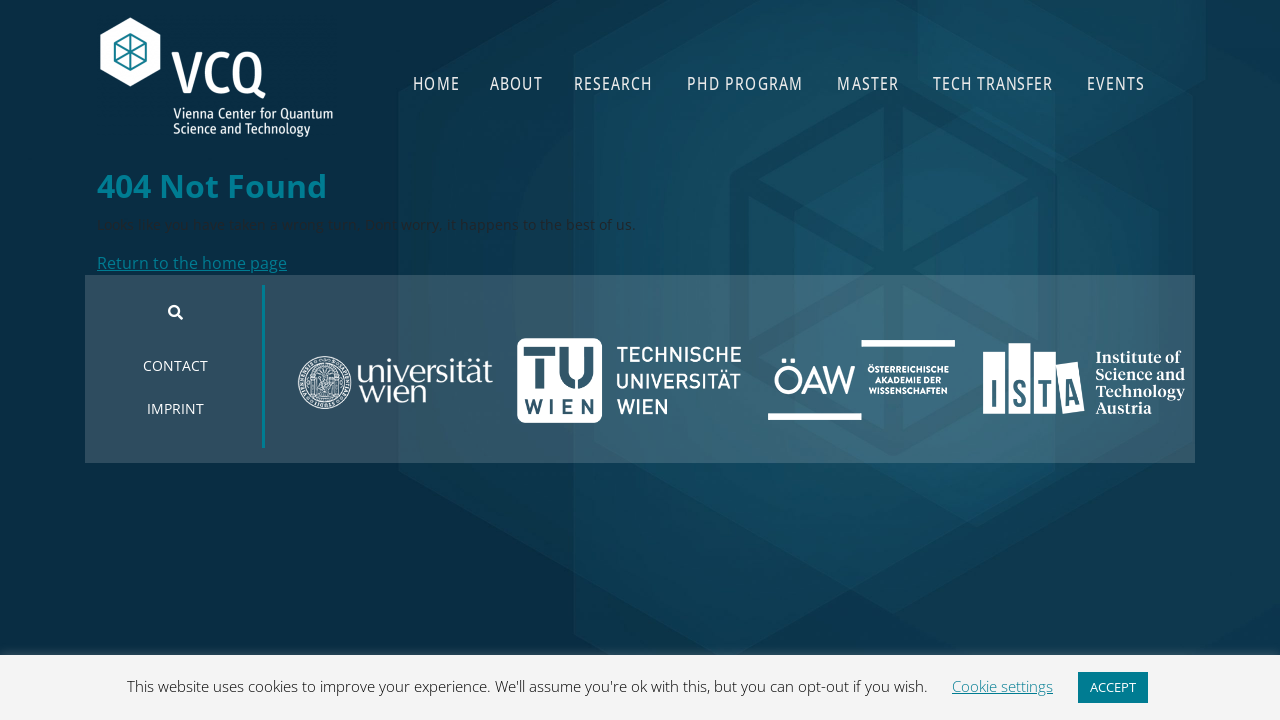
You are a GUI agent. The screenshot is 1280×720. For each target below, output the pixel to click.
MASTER (867, 82)
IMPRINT (175, 408)
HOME (436, 82)
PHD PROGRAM (745, 82)
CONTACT (175, 365)
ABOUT (516, 82)
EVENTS (1116, 82)
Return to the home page (192, 263)
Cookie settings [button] (1002, 686)
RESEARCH (613, 82)
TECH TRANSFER (992, 82)
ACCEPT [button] (1113, 687)
